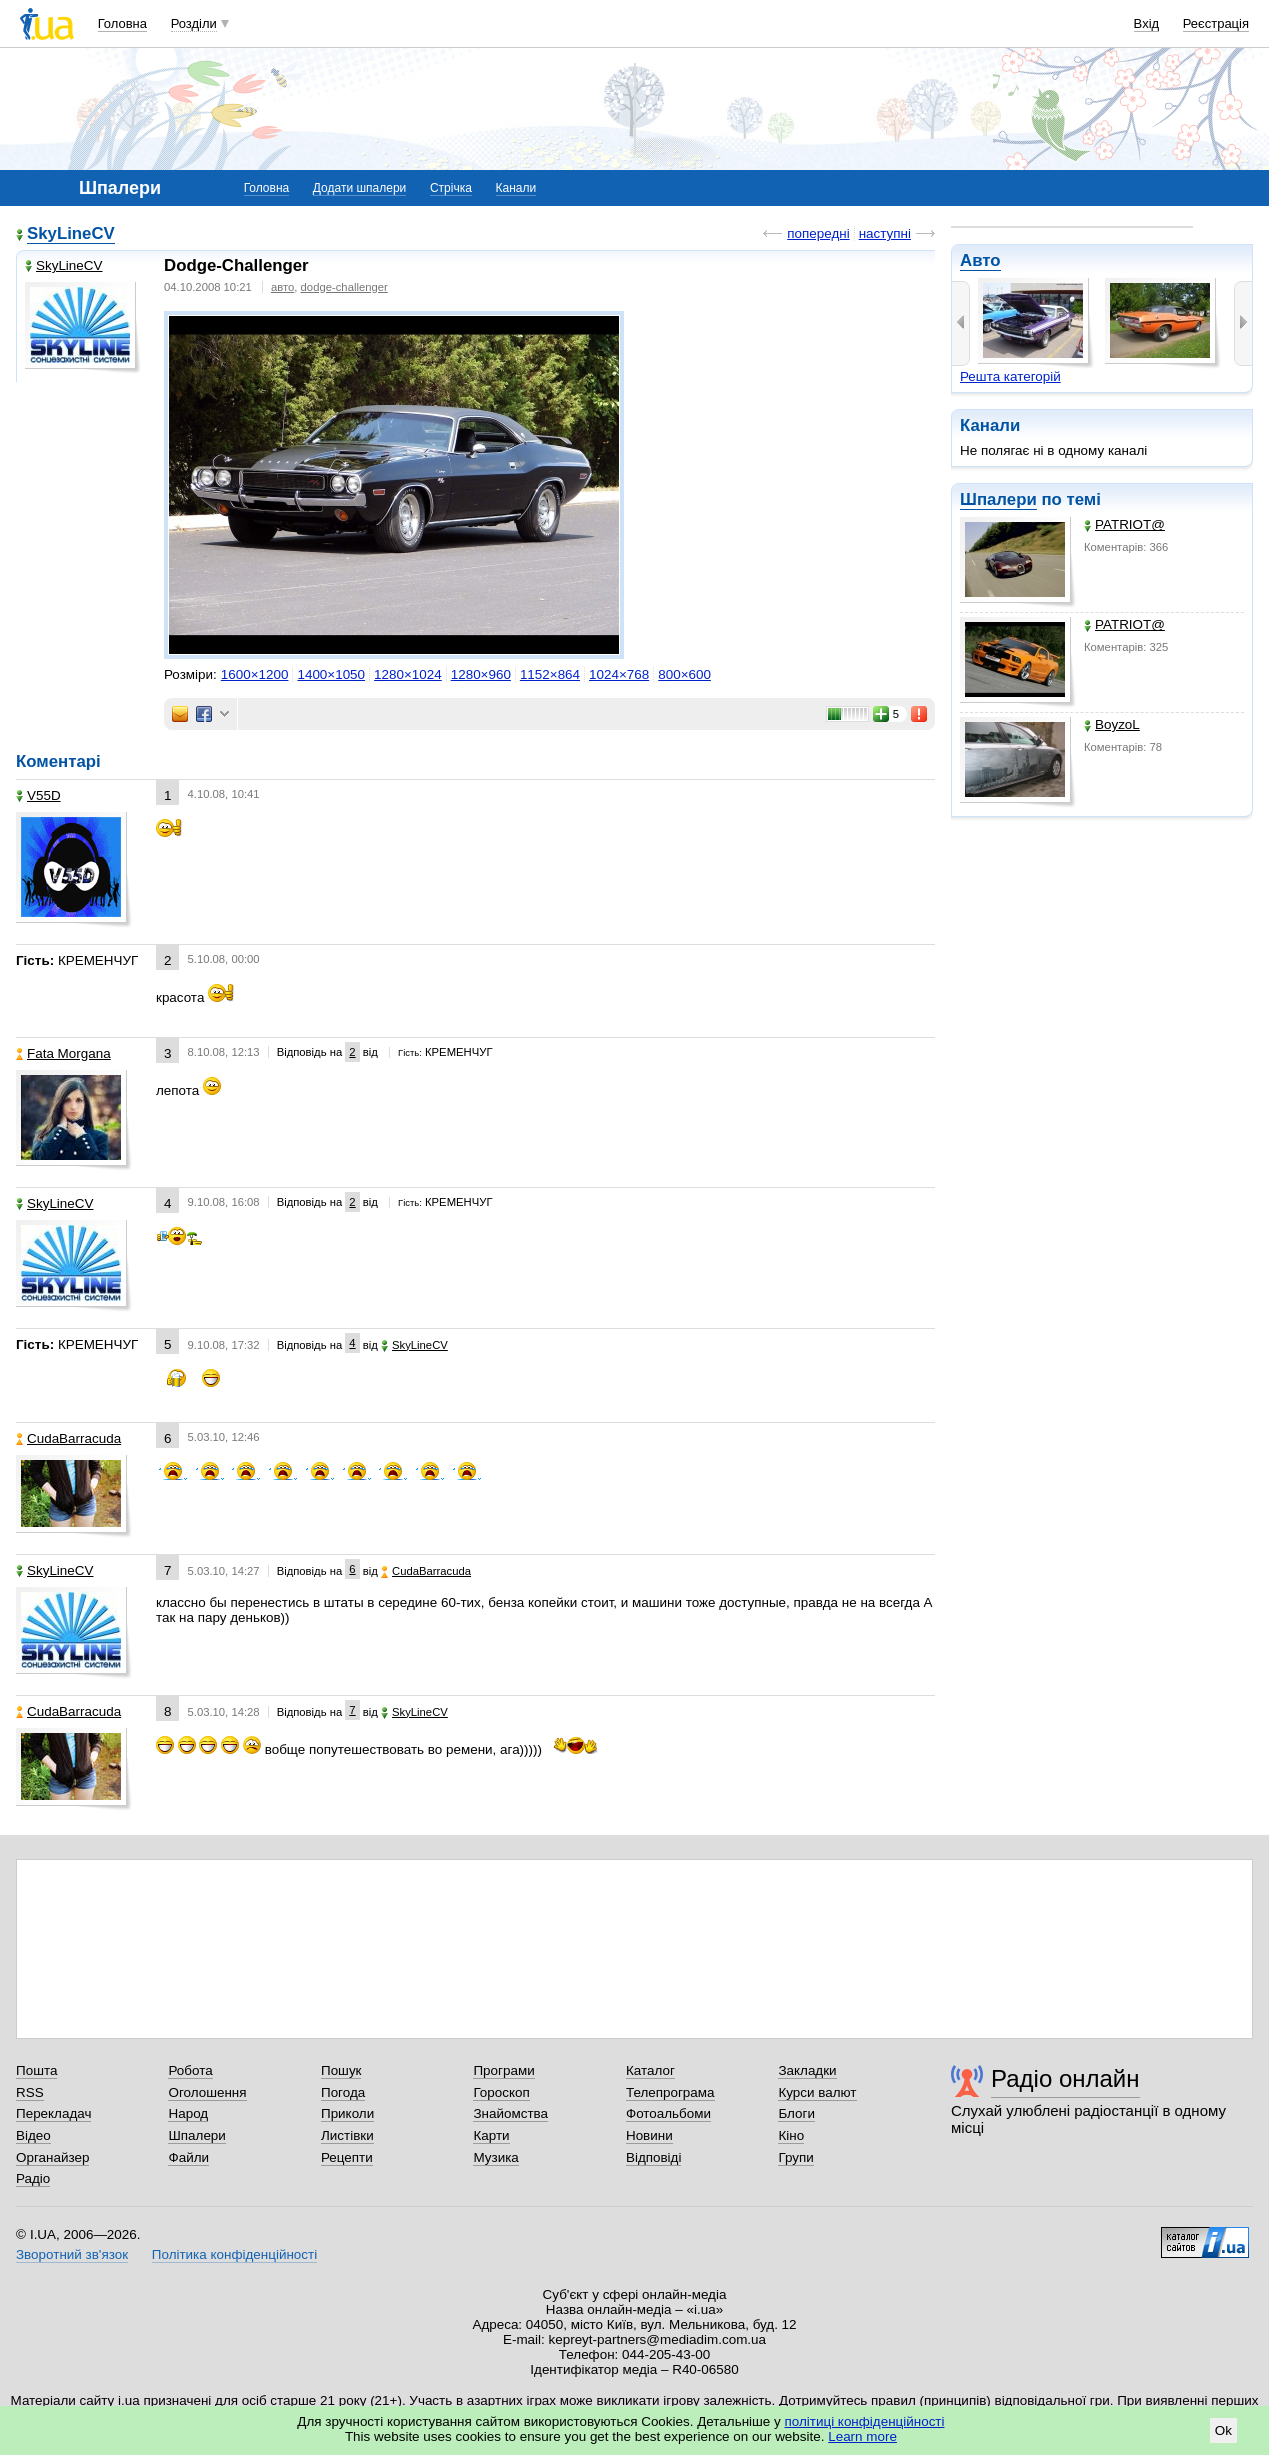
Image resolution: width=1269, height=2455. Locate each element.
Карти (491, 2135)
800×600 (684, 674)
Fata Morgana (63, 1053)
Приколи (347, 2113)
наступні (885, 233)
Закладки (807, 2070)
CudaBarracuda (68, 1438)
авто (282, 287)
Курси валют (817, 2092)
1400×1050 (331, 674)
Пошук (341, 2070)
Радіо (33, 2178)
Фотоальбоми (668, 2113)
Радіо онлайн (1065, 2078)
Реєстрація (1216, 23)
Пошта (36, 2070)
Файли (188, 2157)
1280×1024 (408, 674)
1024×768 (619, 674)
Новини (649, 2135)
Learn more (862, 2436)
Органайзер (52, 2157)
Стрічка (451, 188)
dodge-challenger (344, 287)
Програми (503, 2070)
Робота (190, 2070)
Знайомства (510, 2113)
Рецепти (347, 2157)
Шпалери (998, 499)
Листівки (347, 2135)
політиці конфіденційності (865, 2421)
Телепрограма (670, 2092)
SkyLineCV (71, 233)
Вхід (1147, 23)
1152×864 (550, 674)
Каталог (650, 2070)
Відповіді (654, 2157)
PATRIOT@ (1124, 524)
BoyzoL (1112, 724)
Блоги (796, 2113)
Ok (1223, 2430)
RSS (30, 2092)
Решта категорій (1010, 376)
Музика (495, 2157)
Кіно (791, 2135)
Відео (33, 2135)
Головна (122, 23)
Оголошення (207, 2092)
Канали (516, 188)
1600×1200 (255, 674)
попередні (818, 233)
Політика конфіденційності (234, 2254)
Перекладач (53, 2113)
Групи (795, 2157)
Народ (188, 2113)
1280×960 (481, 674)
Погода (343, 2092)
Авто (980, 260)
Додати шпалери (359, 188)
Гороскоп (501, 2092)
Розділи (194, 23)
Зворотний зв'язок (72, 2254)
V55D (38, 795)
